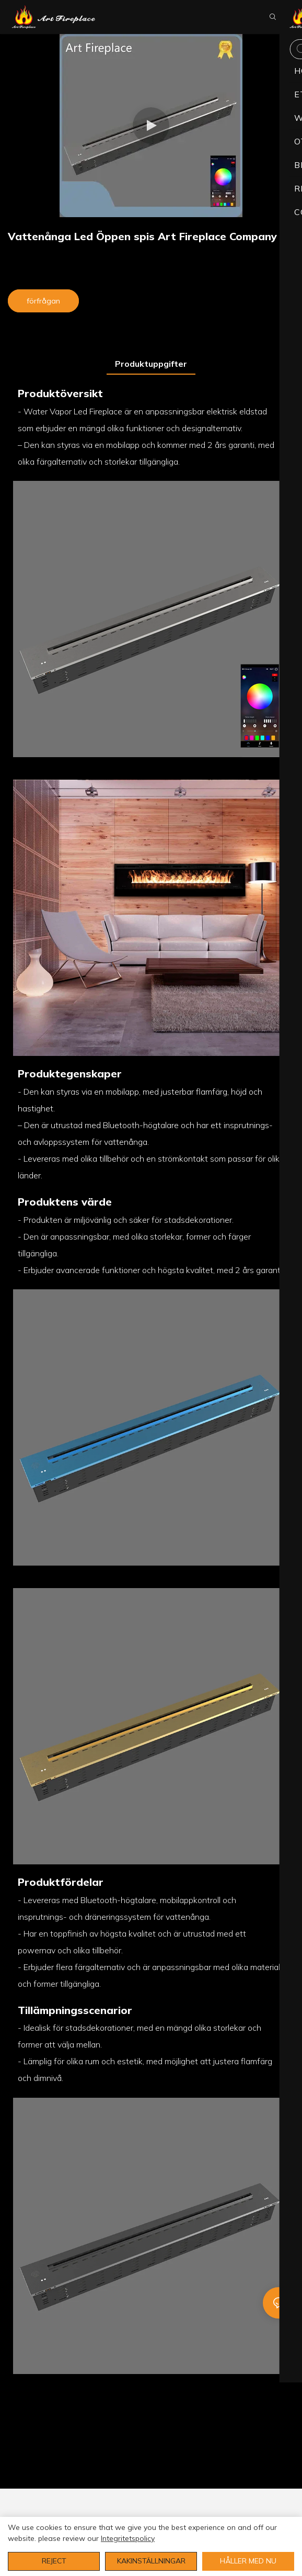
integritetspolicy (128, 2538)
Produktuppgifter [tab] (151, 363)
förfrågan (43, 301)
